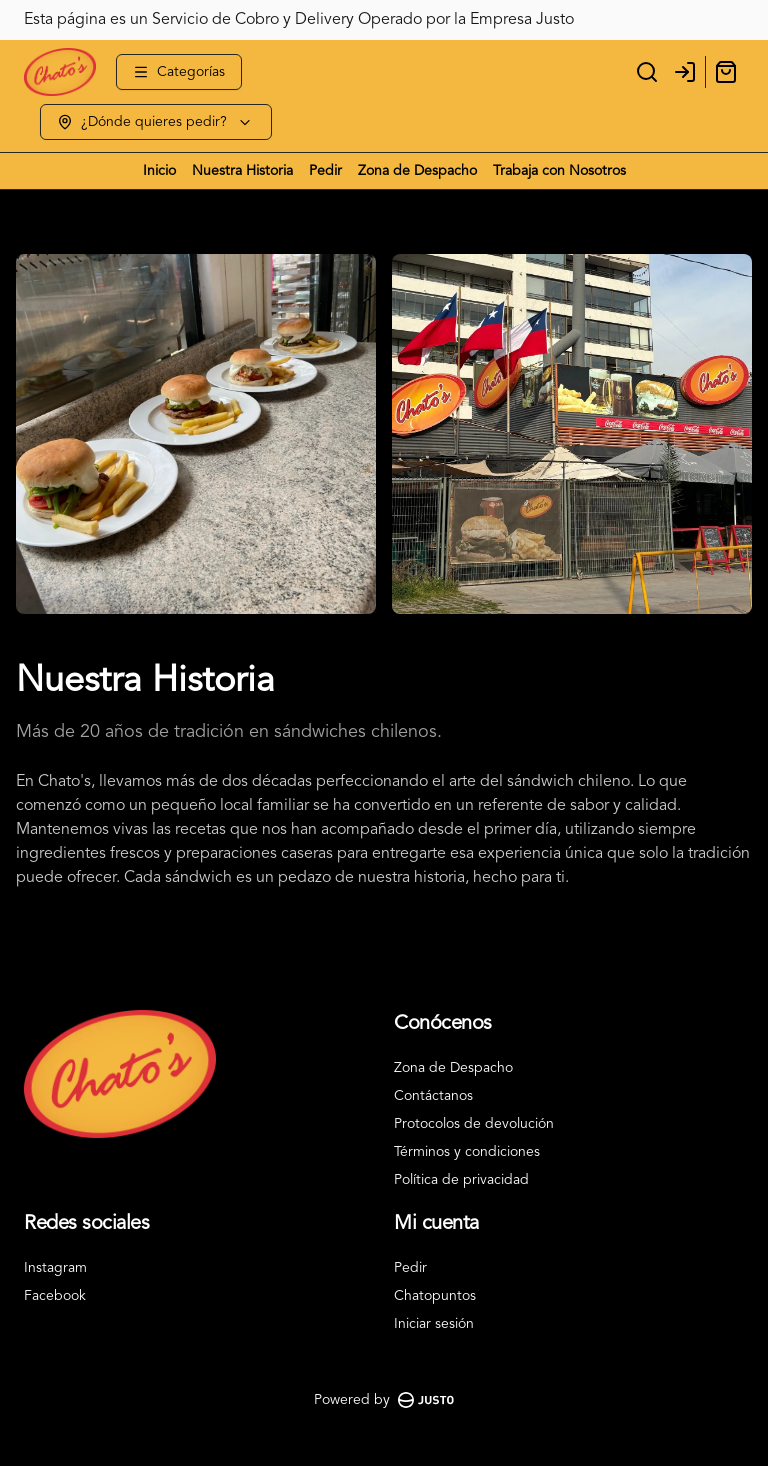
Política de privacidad (461, 1180)
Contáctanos (433, 1096)
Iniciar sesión (434, 1324)
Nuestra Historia (242, 171)
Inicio (159, 171)
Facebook (55, 1296)
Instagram (55, 1268)
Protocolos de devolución (474, 1124)
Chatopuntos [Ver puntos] (435, 1296)
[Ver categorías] (179, 72)
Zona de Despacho (417, 171)
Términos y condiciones (467, 1152)
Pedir (325, 171)
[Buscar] (647, 72)
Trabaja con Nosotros (559, 171)
